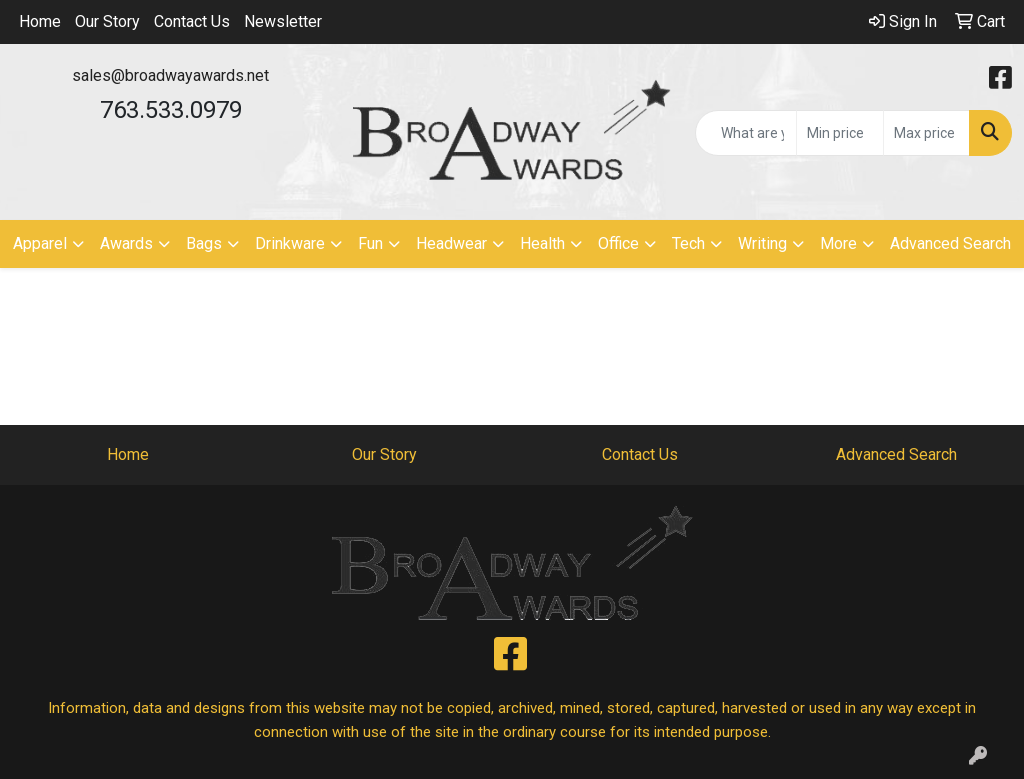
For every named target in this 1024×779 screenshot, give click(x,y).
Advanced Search (950, 243)
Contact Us (192, 21)
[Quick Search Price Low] (839, 133)
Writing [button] (762, 243)
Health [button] (542, 243)
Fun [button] (370, 243)
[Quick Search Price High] (926, 133)
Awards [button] (126, 243)
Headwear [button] (451, 243)
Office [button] (618, 243)
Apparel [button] (40, 243)
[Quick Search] (746, 133)
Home (40, 21)
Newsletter (283, 21)
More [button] (838, 243)
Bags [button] (204, 243)
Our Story (107, 21)
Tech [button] (688, 243)
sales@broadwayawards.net (170, 75)
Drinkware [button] (290, 243)
